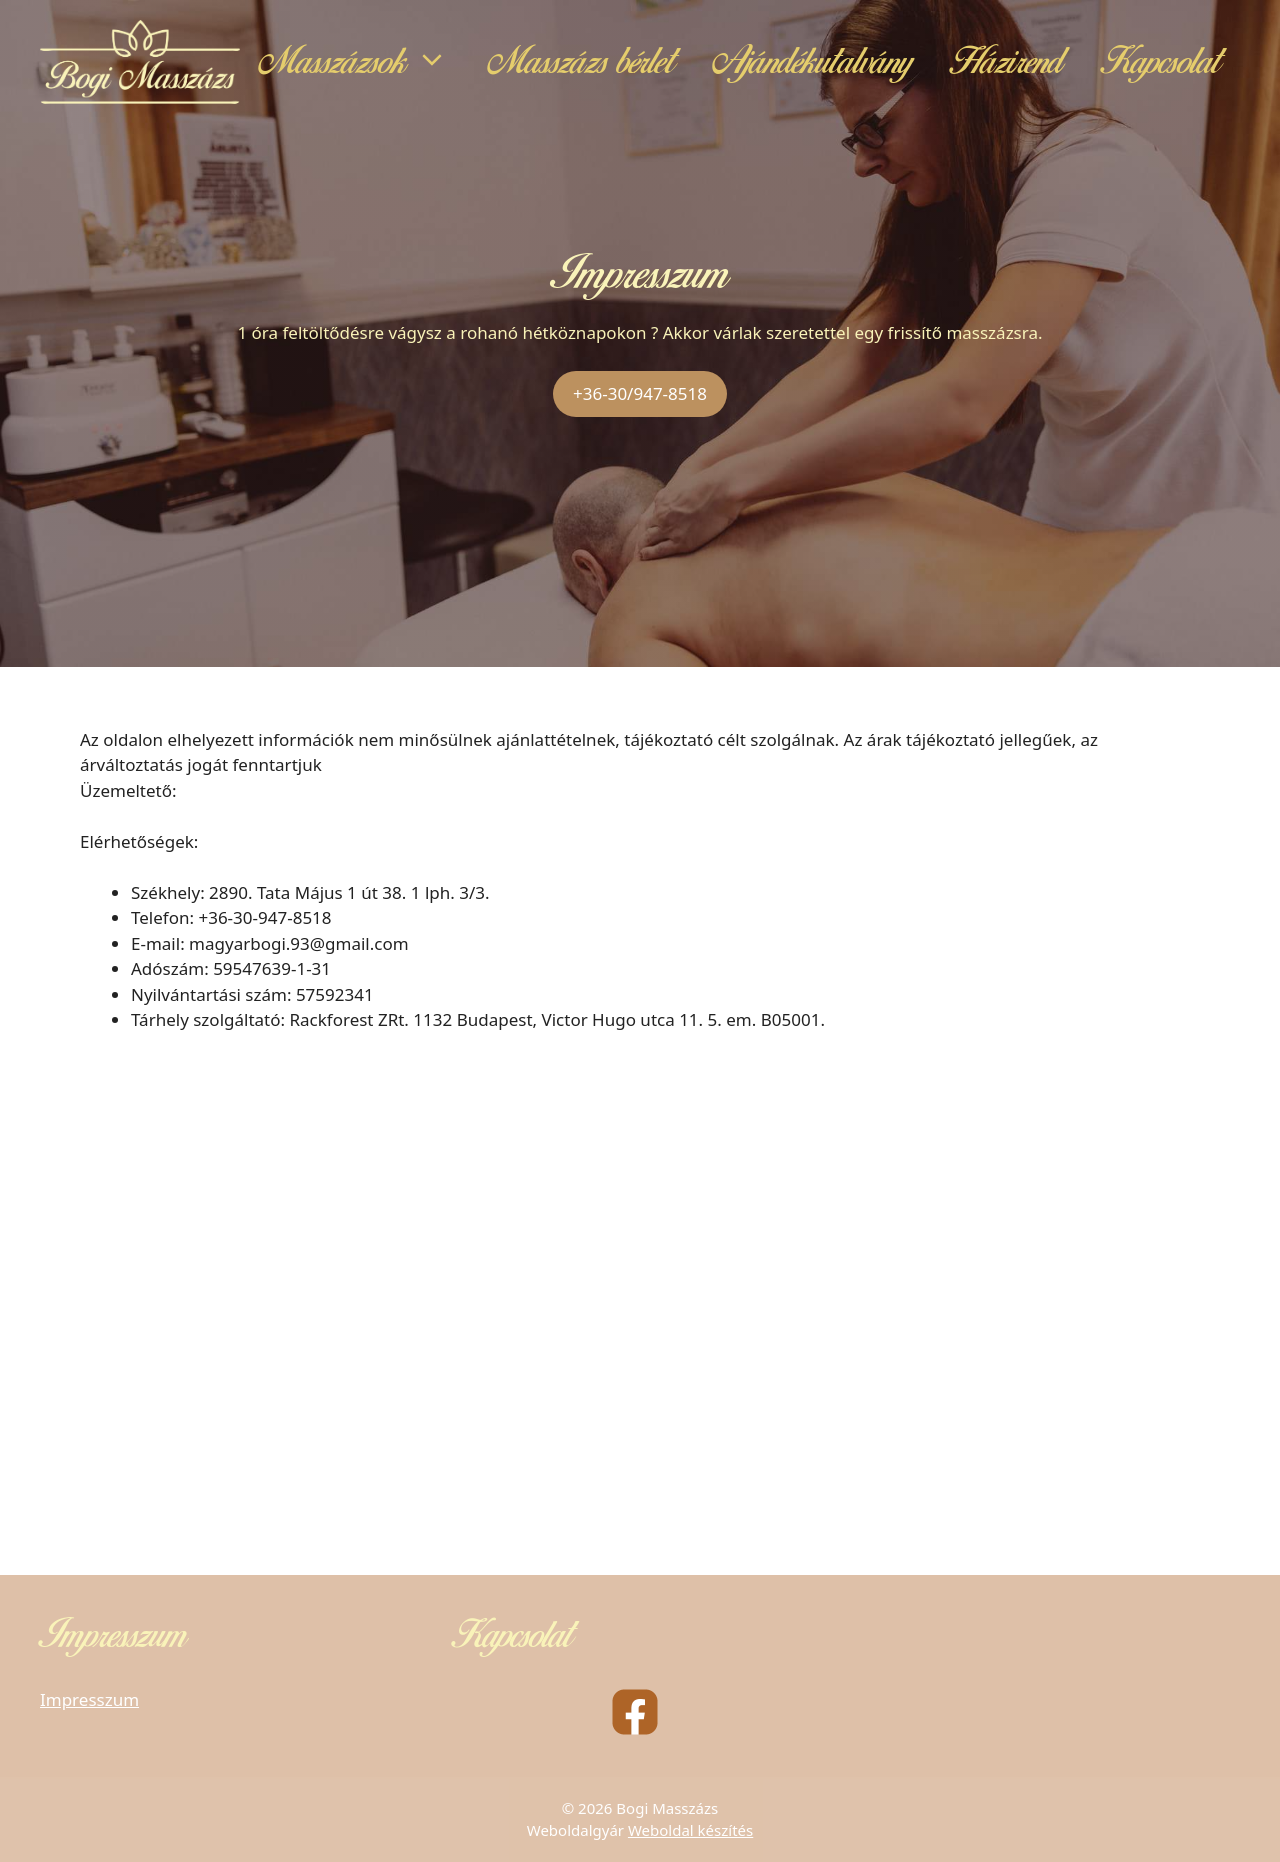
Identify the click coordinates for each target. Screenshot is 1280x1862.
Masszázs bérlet (581, 62)
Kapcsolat (1161, 62)
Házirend (1006, 62)
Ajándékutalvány (812, 62)
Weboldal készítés (690, 1830)
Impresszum (89, 1699)
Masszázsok (364, 62)
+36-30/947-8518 (640, 393)
